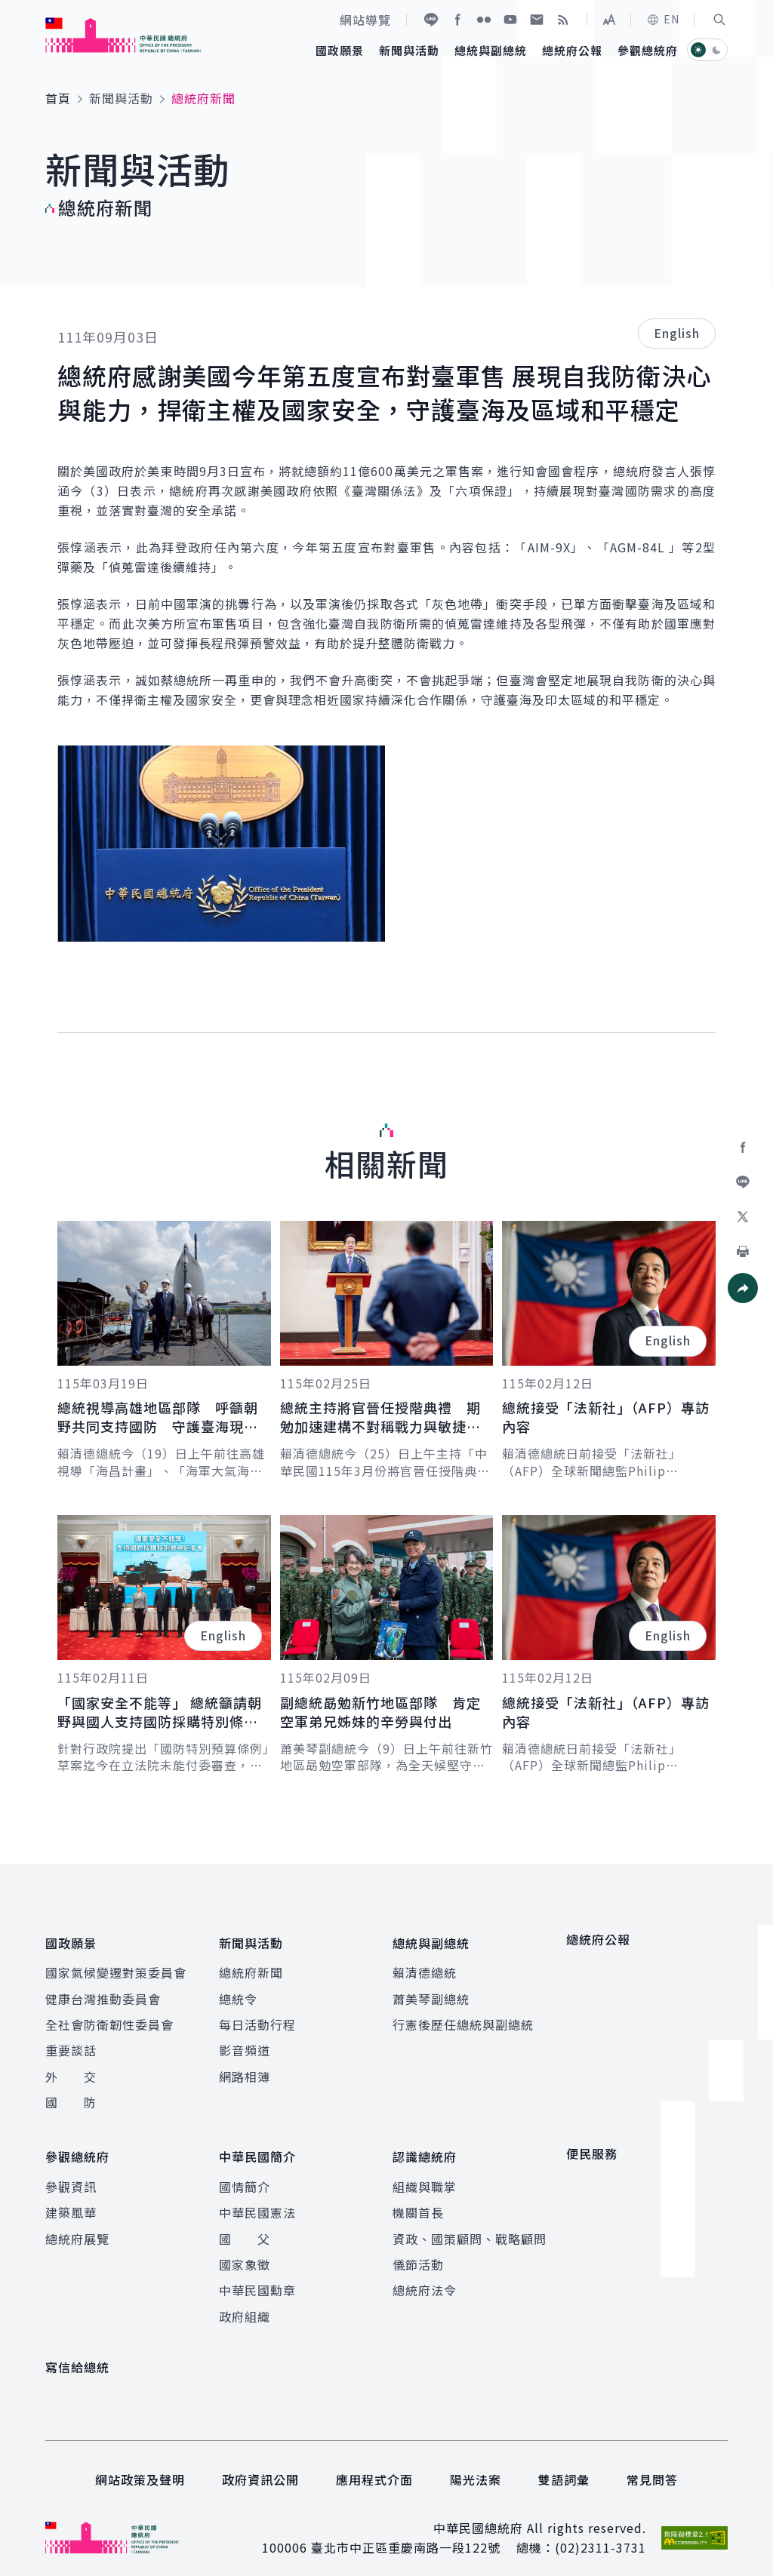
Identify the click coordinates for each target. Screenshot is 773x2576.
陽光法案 (475, 2467)
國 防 (71, 2096)
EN (662, 18)
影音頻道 (244, 2045)
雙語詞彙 (564, 2467)
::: (10, 8)
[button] (719, 19)
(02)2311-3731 (600, 2536)
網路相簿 (244, 2070)
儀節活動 (418, 2252)
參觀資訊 (71, 2175)
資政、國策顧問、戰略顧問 (470, 2227)
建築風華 (71, 2200)
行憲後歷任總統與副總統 (463, 2018)
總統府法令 (425, 2279)
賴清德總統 (425, 1966)
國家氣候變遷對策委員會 (115, 1966)
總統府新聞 (251, 1966)
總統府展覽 (77, 2227)
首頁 (58, 98)
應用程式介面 (374, 2467)
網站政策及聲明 (140, 2467)
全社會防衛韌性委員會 (109, 2018)
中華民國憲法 (257, 2200)
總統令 (238, 1993)
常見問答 (652, 2467)
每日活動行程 (257, 2018)
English (677, 333)
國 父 (244, 2227)
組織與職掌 (425, 2175)
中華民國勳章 (257, 2279)
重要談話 (71, 2045)
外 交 (71, 2070)
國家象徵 (244, 2252)
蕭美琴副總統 (431, 1993)
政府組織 (244, 2304)
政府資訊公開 (260, 2467)
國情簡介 (244, 2175)
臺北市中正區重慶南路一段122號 (405, 2536)
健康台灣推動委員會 (103, 1993)
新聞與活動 (121, 98)
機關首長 (418, 2200)
